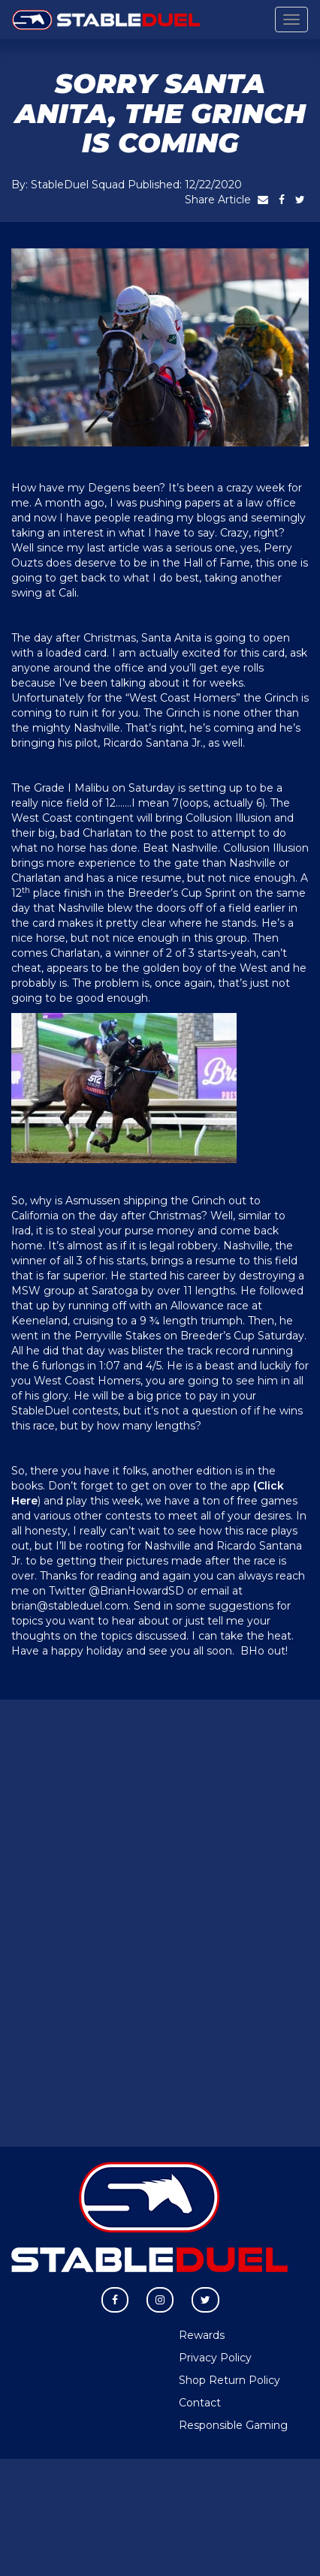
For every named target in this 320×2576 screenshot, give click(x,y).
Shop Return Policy (229, 2380)
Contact (200, 2402)
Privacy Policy (215, 2357)
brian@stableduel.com (69, 1606)
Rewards (202, 2335)
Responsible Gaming (233, 2425)
